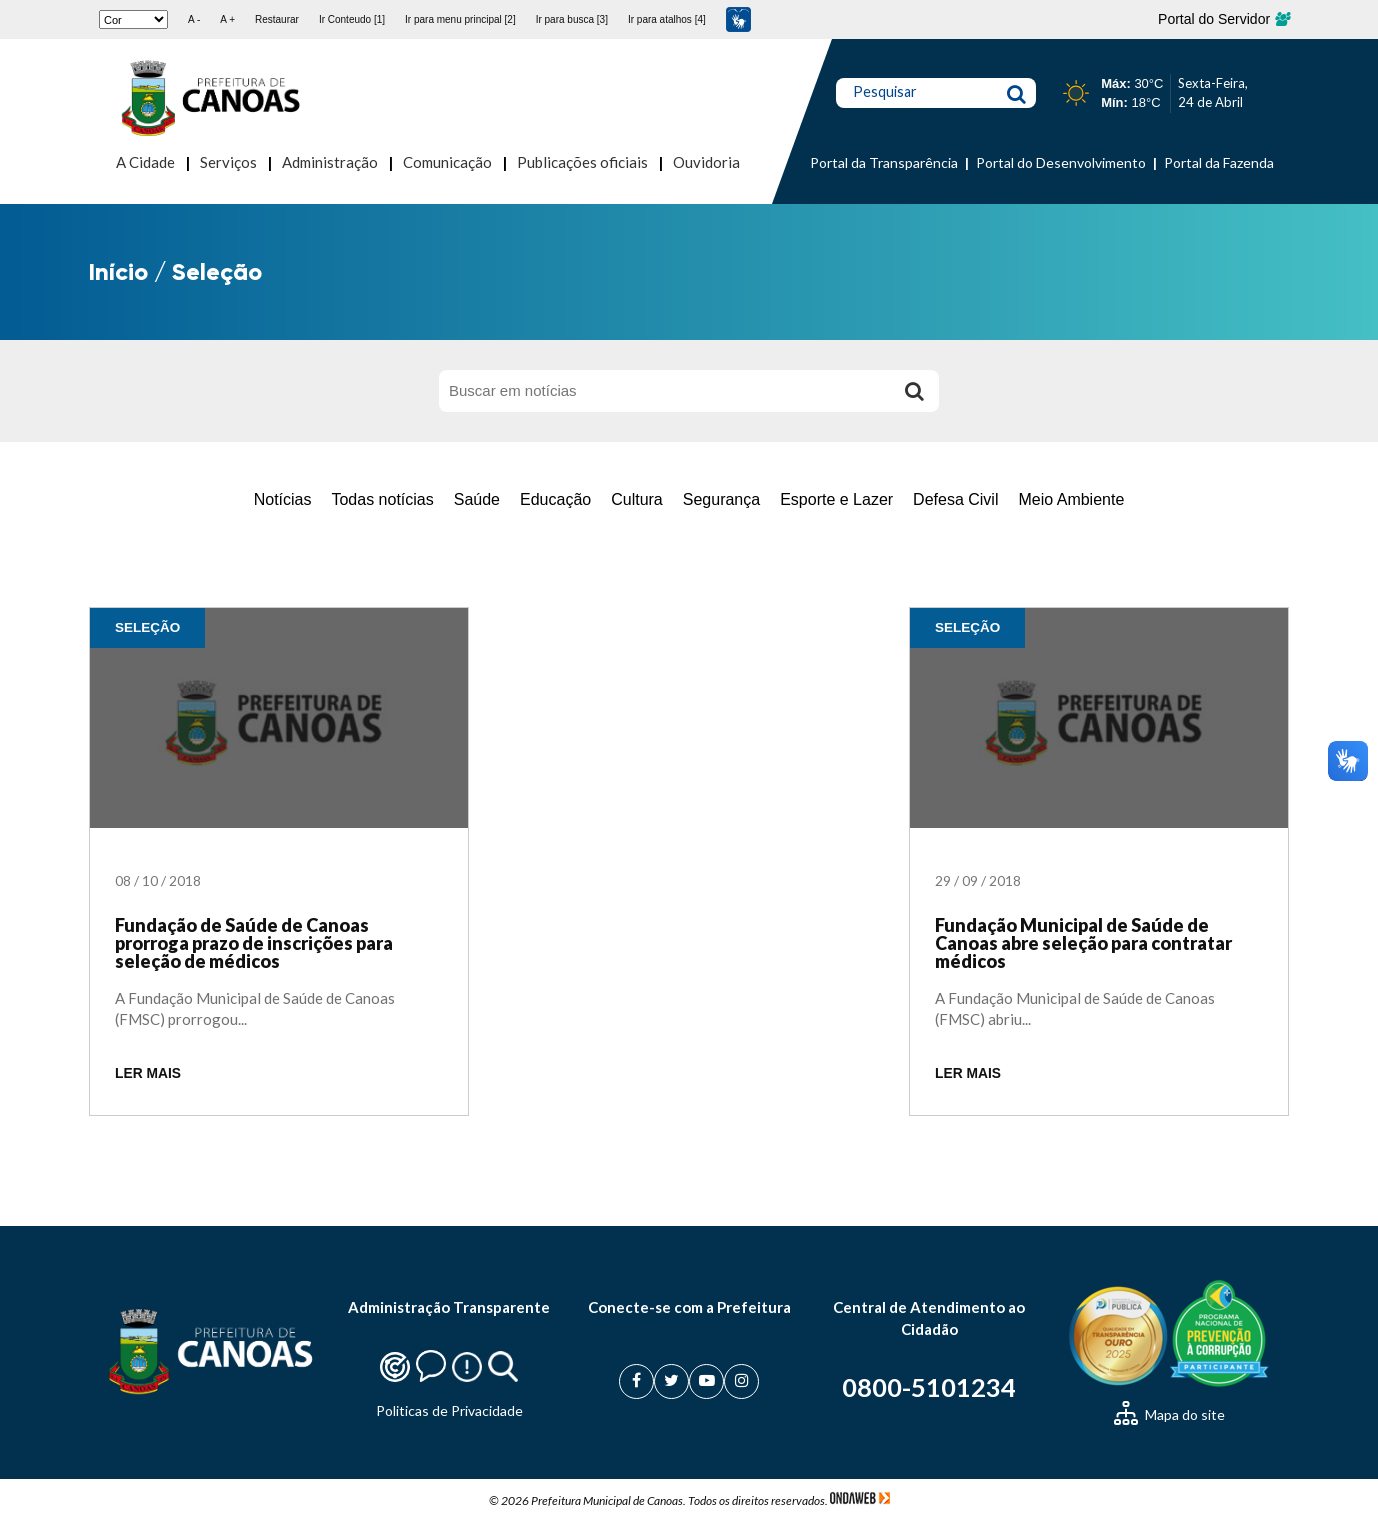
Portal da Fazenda (1219, 162)
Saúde (477, 499)
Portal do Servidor (1223, 19)
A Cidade (145, 162)
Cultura (637, 499)
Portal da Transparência (884, 162)
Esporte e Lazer (836, 499)
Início (118, 271)
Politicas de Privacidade (449, 1410)
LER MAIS (148, 1073)
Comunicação (447, 162)
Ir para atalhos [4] (667, 19)
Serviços (228, 162)
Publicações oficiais (582, 162)
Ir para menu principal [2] (460, 19)
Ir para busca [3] (572, 19)
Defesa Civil (955, 499)
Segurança (721, 499)
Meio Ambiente (1071, 499)
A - (194, 19)
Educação (555, 499)
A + (227, 19)
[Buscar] (914, 391)
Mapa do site (1169, 1414)
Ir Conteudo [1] (352, 19)
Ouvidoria (706, 162)
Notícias (283, 499)
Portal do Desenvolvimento (1061, 162)
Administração (330, 162)
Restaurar (277, 19)
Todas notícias (382, 499)
